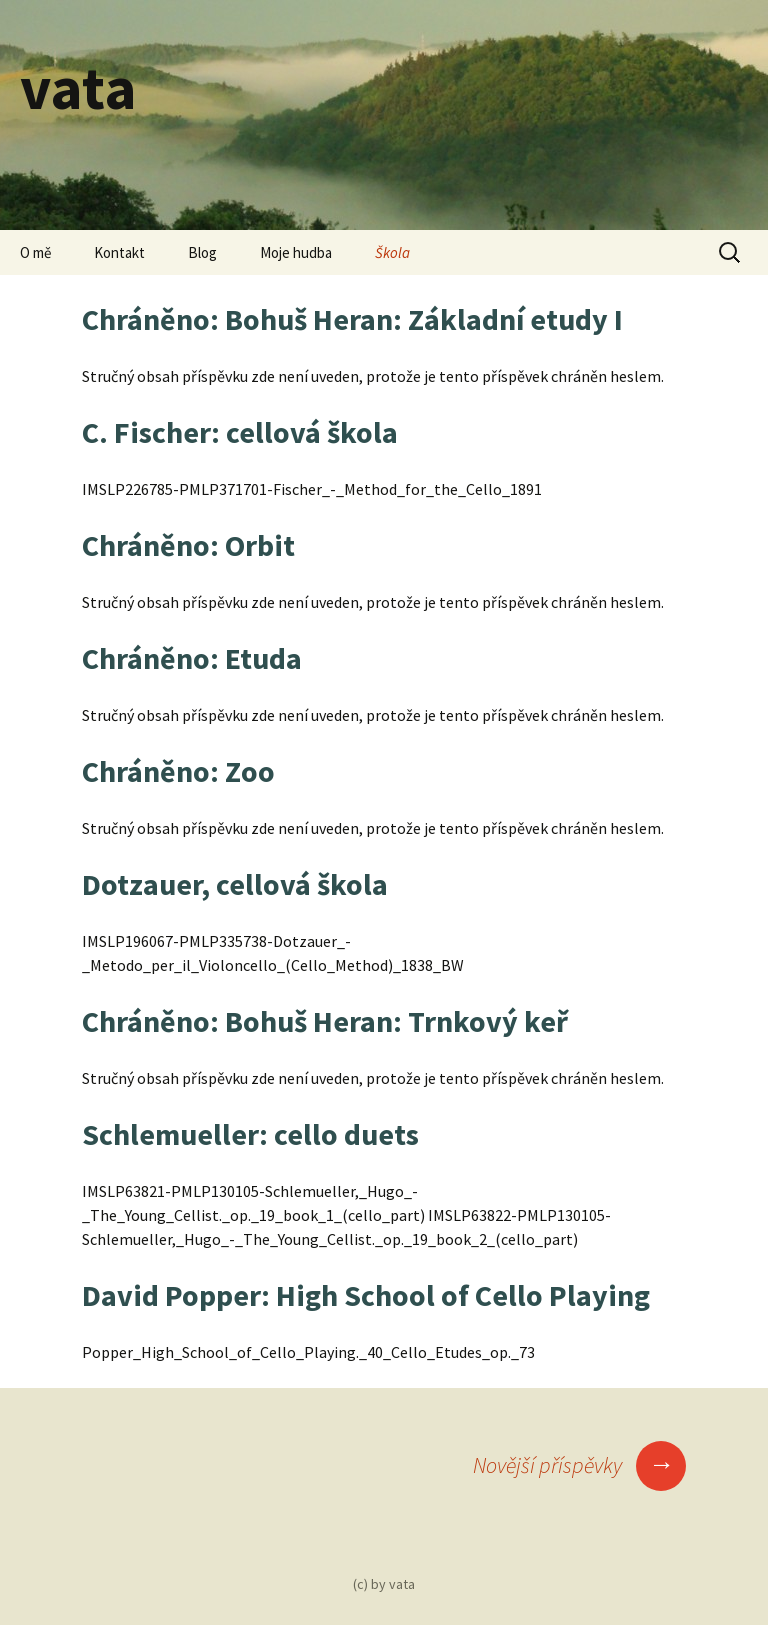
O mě (35, 252)
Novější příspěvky (579, 1465)
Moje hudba (296, 252)
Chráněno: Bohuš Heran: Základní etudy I (352, 319)
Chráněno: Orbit (188, 545)
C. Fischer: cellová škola (240, 432)
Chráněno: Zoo (178, 771)
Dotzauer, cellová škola (235, 884)
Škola (392, 252)
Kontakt (119, 252)
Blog (202, 252)
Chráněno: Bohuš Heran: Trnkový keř (325, 1021)
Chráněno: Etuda (192, 658)
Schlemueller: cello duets (250, 1134)
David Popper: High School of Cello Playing (366, 1295)
